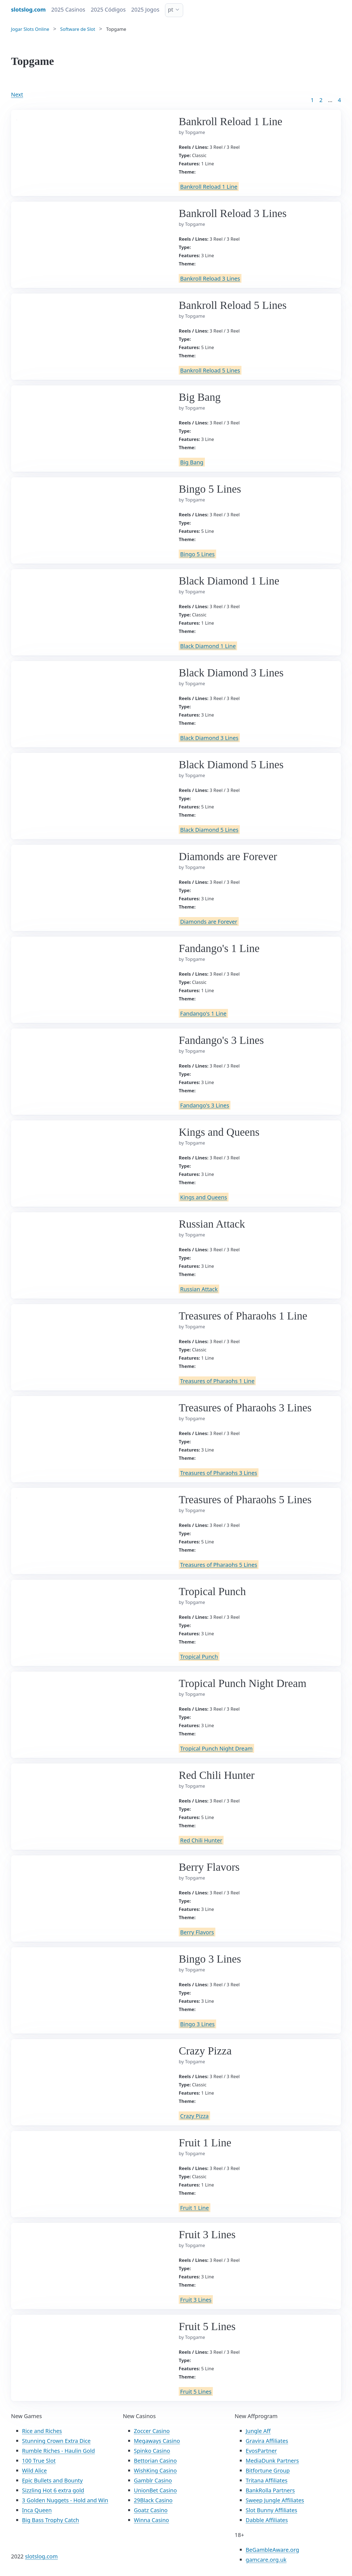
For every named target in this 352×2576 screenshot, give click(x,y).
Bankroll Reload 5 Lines (210, 370)
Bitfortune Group (268, 2470)
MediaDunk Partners (272, 2460)
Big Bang (192, 462)
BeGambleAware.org (272, 2549)
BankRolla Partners (270, 2490)
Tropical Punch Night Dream (216, 1748)
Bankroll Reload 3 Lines (210, 278)
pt (171, 9)
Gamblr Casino (153, 2480)
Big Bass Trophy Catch (50, 2520)
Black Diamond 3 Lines (209, 737)
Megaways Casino (157, 2441)
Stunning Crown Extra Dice (56, 2441)
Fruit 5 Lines (195, 2391)
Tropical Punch (199, 1656)
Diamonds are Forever (208, 921)
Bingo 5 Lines (197, 554)
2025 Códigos (108, 9)
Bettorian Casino (155, 2460)
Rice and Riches (42, 2431)
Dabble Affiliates (267, 2520)
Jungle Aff (258, 2431)
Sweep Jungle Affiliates (275, 2500)
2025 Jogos (145, 9)
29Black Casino (153, 2500)
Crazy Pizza (194, 2115)
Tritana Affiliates (266, 2480)
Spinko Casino (152, 2450)
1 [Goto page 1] (312, 100)
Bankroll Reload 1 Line (208, 186)
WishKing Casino (155, 2470)
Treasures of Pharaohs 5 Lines (218, 1564)
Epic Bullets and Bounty (52, 2480)
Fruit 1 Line (194, 2207)
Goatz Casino (151, 2510)
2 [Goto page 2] (320, 100)
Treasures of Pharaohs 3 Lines (218, 1472)
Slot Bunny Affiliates (271, 2510)
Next (17, 94)
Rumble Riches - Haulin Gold (58, 2450)
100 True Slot (39, 2460)
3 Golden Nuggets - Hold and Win (65, 2500)
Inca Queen (37, 2510)
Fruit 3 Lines (195, 2299)
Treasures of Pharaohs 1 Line (217, 1380)
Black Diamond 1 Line (208, 645)
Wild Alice (34, 2470)
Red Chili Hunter (201, 1840)
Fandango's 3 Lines (204, 1105)
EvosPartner (261, 2450)
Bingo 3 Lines (197, 2024)
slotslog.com (41, 2556)
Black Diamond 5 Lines (209, 829)
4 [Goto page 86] (339, 100)
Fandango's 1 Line (203, 1013)
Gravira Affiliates (267, 2441)
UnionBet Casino (155, 2490)
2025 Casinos (68, 9)
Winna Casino (151, 2520)
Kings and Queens (203, 1197)
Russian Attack (199, 1289)
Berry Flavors (197, 1932)
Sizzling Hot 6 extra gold (53, 2490)
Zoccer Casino (152, 2431)
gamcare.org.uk (266, 2559)
